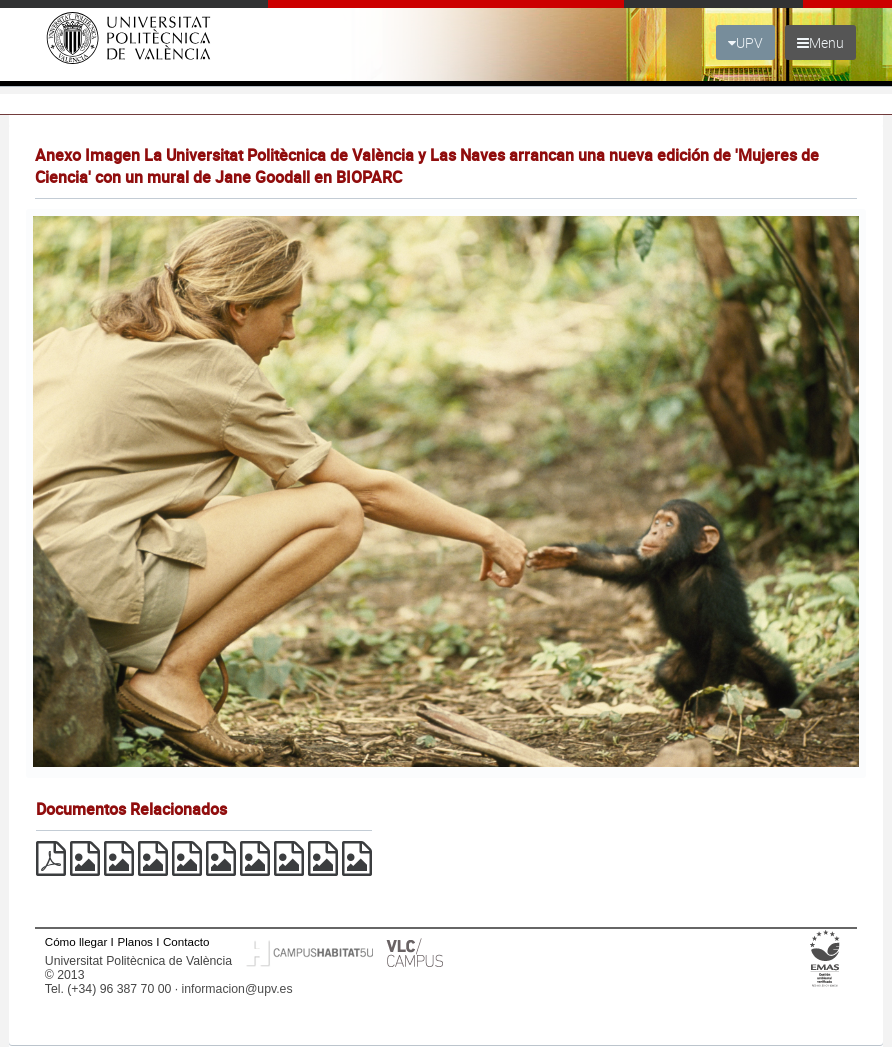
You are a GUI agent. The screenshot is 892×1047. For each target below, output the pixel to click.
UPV (745, 42)
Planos (135, 941)
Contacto (186, 941)
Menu (820, 42)
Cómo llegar (76, 941)
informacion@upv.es (237, 989)
